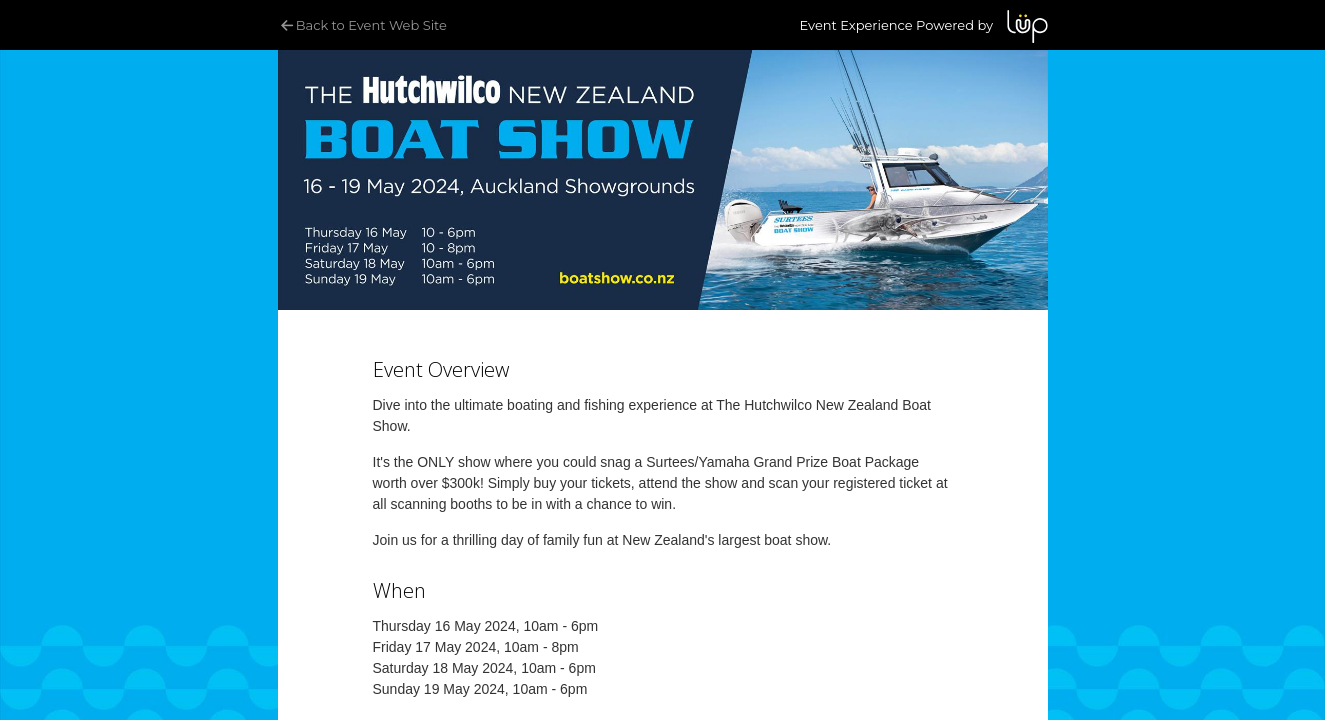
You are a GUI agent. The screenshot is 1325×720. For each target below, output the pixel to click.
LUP (1027, 26)
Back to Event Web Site (362, 25)
